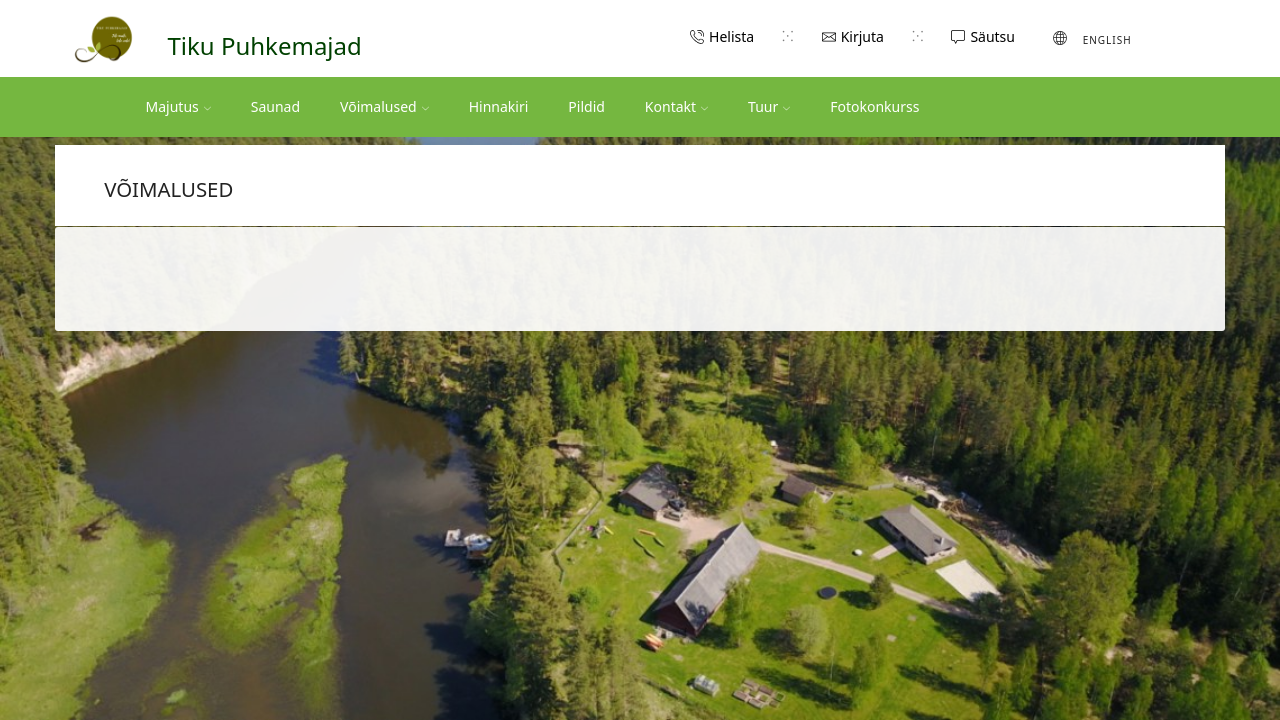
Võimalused (384, 106)
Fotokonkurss (874, 106)
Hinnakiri (499, 106)
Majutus (178, 106)
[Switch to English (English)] (1092, 38)
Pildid (586, 106)
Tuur (769, 106)
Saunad (275, 106)
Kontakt (676, 106)
